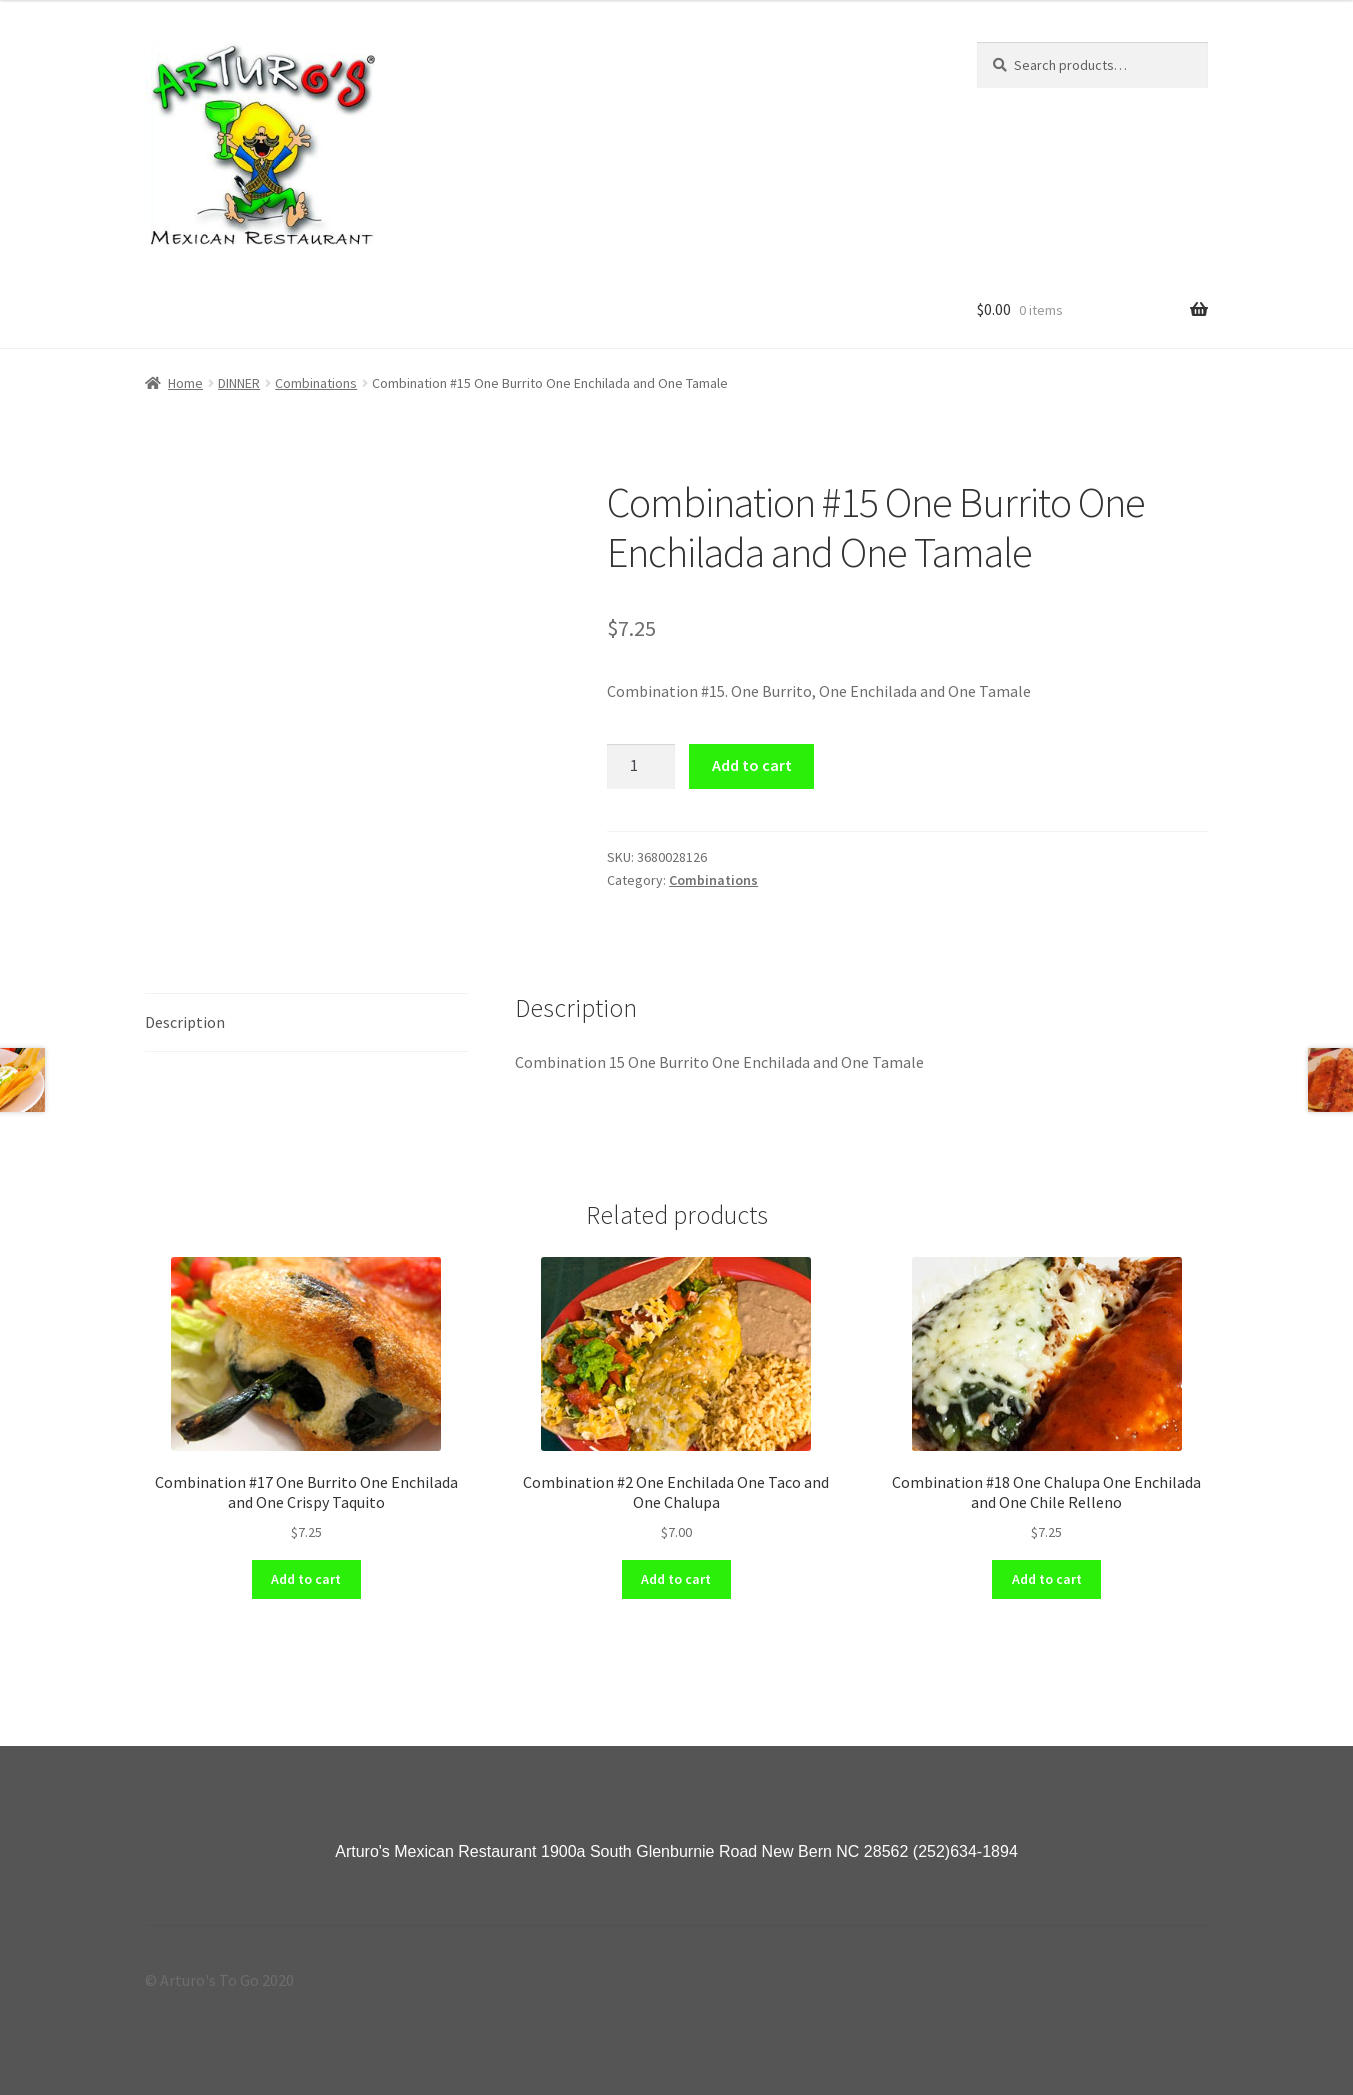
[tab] (307, 1023)
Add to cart (752, 765)
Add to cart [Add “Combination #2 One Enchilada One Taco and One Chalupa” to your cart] (676, 1579)
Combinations (316, 383)
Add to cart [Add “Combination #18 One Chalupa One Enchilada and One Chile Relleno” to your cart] (1047, 1579)
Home (185, 383)
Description (185, 1022)
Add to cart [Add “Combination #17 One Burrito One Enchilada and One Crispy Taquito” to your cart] (306, 1579)
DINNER (239, 383)
